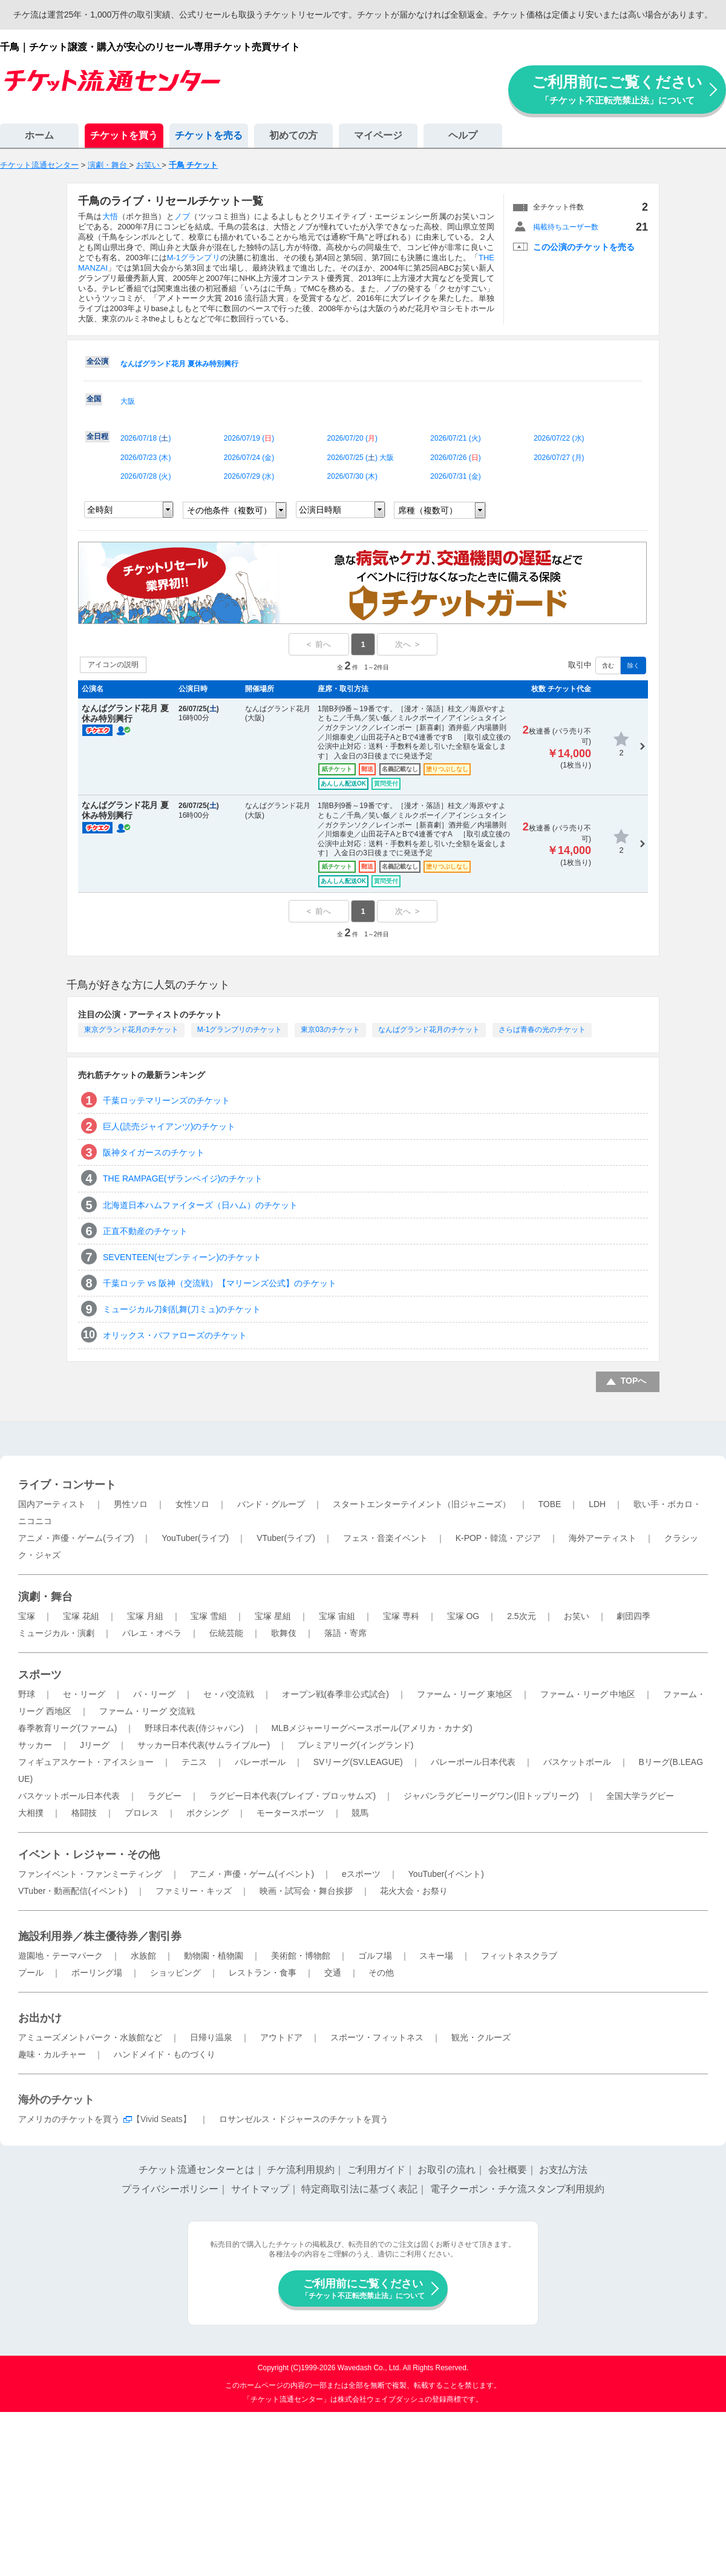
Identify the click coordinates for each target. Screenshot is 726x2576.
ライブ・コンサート (67, 1485)
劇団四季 (633, 1616)
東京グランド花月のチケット (131, 1029)
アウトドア (281, 2037)
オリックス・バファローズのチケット (175, 1335)
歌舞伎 (283, 1633)
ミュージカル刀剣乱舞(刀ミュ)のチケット (182, 1309)
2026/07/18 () (145, 438)
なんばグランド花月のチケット (429, 1029)
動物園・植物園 (213, 1955)
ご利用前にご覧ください (617, 89)
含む (608, 665)
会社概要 (507, 2169)
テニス (194, 1762)
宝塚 (26, 1616)
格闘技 (84, 1813)
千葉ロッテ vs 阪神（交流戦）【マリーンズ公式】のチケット (219, 1283)
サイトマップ (260, 2189)
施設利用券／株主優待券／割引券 (100, 1936)
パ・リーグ (154, 1694)
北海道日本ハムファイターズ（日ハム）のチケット (200, 1205)
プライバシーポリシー (170, 2189)
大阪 (127, 401)
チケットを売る (209, 135)
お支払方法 (563, 2169)
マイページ (378, 135)
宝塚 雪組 (209, 1616)
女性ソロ (192, 1504)
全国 (94, 399)
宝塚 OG (463, 1616)
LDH (597, 1504)
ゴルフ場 (375, 1955)
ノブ (182, 216)
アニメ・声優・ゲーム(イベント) (252, 1874)
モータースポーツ (290, 1813)
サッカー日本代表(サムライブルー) (203, 1745)
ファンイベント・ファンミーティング (90, 1874)
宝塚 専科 (401, 1616)
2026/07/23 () (145, 457)
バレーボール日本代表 (473, 1762)
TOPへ (634, 1380)
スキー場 (436, 1955)
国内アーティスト (52, 1504)
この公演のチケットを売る (584, 247)
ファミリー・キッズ (193, 1891)
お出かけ (40, 2018)
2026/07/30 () (352, 476)
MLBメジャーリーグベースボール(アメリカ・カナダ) (371, 1728)
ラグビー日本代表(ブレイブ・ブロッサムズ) (292, 1796)
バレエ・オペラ (152, 1633)
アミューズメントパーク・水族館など (90, 2037)
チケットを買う (124, 135)
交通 (332, 1972)
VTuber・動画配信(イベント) (73, 1891)
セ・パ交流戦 (228, 1694)
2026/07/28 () (145, 476)
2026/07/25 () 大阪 (360, 457)
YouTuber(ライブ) (195, 1538)
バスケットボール (577, 1762)
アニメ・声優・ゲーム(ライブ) (76, 1538)
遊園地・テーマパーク (60, 1955)
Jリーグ (95, 1745)
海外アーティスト (602, 1538)
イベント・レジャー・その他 (89, 1854)
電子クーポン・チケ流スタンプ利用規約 (517, 2189)
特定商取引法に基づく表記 (359, 2189)
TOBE (549, 1504)
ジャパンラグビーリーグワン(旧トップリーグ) (491, 1796)
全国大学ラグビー (640, 1796)
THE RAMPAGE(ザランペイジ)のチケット (183, 1178)
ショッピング (175, 1972)
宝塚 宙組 (337, 1616)
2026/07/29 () (249, 476)
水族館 (143, 1955)
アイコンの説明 (113, 664)
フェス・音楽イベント (385, 1538)
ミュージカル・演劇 (56, 1633)
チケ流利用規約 (301, 2169)
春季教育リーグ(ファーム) (67, 1728)
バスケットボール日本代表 (69, 1796)
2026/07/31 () (455, 476)
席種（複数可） (427, 510)
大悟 (110, 216)
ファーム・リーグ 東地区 (464, 1694)
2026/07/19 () (249, 438)
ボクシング (207, 1813)
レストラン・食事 (262, 1972)
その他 (381, 1972)
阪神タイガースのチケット (153, 1152)
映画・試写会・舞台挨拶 (306, 1891)
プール (31, 1972)
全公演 (97, 361)
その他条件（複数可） (229, 510)
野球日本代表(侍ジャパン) (194, 1728)
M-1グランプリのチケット (240, 1029)
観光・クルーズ (481, 2037)
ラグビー (165, 1796)
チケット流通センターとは (197, 2169)
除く (633, 665)
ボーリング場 (96, 1972)
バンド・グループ (271, 1504)
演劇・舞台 (45, 1597)
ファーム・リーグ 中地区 (588, 1694)
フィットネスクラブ (519, 1955)
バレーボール (260, 1762)
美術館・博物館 (300, 1955)
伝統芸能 (226, 1633)
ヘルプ (462, 135)
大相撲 (31, 1813)
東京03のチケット (330, 1029)
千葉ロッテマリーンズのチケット (166, 1100)
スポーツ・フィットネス (377, 2037)
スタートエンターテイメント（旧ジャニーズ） (422, 1504)
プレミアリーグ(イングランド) (355, 1745)
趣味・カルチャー (52, 2054)
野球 (26, 1694)
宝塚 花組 (81, 1616)
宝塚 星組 (273, 1616)
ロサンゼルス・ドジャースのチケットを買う (303, 2119)
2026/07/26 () (455, 457)
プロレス (142, 1813)
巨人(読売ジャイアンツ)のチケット (169, 1126)
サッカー (35, 1745)
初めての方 (293, 135)
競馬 (360, 1813)
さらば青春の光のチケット (542, 1029)
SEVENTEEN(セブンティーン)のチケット (182, 1257)
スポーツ (40, 1675)
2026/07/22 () (559, 438)
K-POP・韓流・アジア (498, 1538)
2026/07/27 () (559, 457)
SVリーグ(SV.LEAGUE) (358, 1762)
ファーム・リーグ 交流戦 (147, 1711)
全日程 (97, 436)
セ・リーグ (84, 1694)
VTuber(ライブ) (286, 1538)
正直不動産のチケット (145, 1231)
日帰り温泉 (211, 2037)
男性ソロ (131, 1504)
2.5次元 (521, 1616)
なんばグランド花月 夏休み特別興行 (179, 364)
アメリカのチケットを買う (69, 2119)
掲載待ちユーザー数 (565, 227)
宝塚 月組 (145, 1616)
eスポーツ (361, 1874)
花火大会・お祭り (414, 1891)
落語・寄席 (345, 1633)
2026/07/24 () (249, 457)
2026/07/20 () (352, 438)
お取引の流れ (446, 2169)
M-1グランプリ (193, 257)
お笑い (576, 1616)
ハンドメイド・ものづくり (164, 2054)
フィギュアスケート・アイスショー (86, 1762)
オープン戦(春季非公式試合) (335, 1694)
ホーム (39, 135)
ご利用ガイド (376, 2169)
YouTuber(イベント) (446, 1874)
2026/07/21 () (455, 438)
